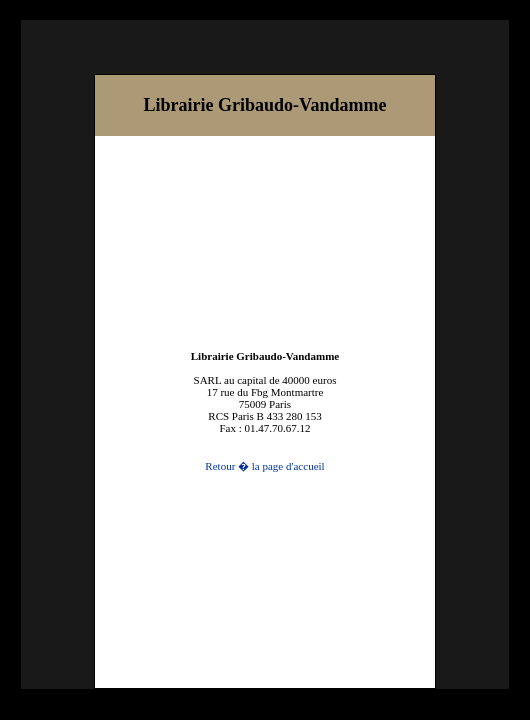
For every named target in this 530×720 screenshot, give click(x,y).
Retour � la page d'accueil (264, 466)
